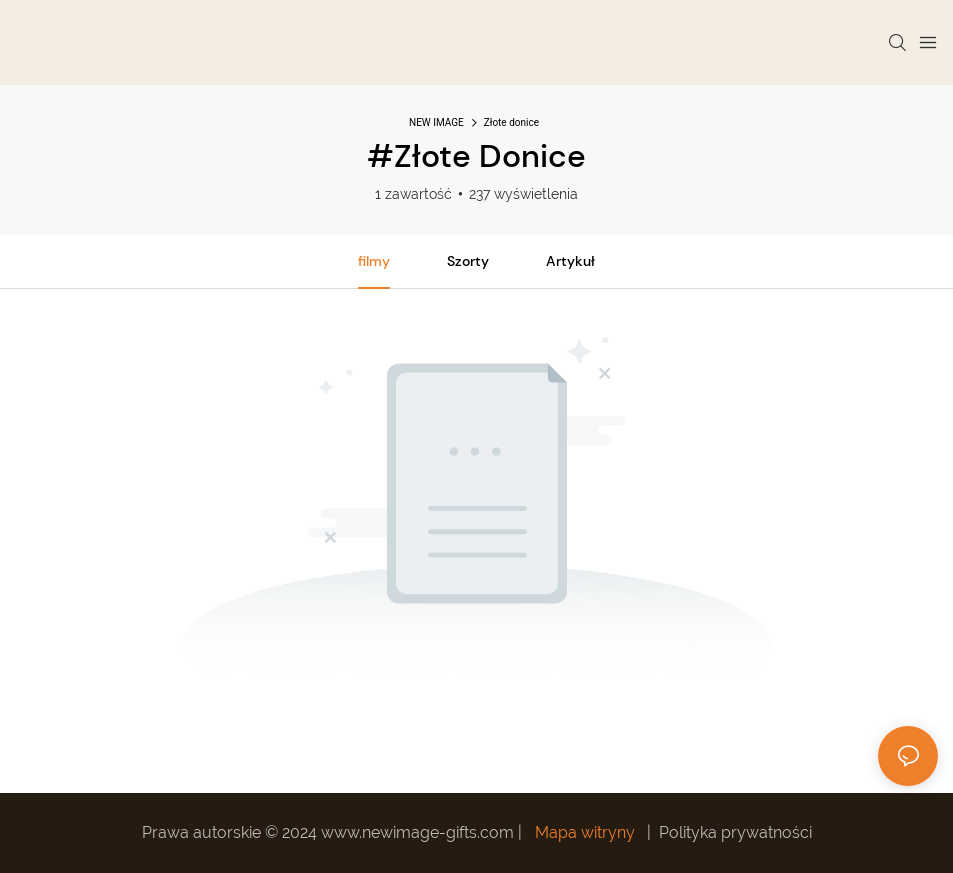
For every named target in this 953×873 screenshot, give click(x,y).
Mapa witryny (585, 832)
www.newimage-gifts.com (419, 832)
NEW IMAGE (436, 122)
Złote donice (511, 122)
